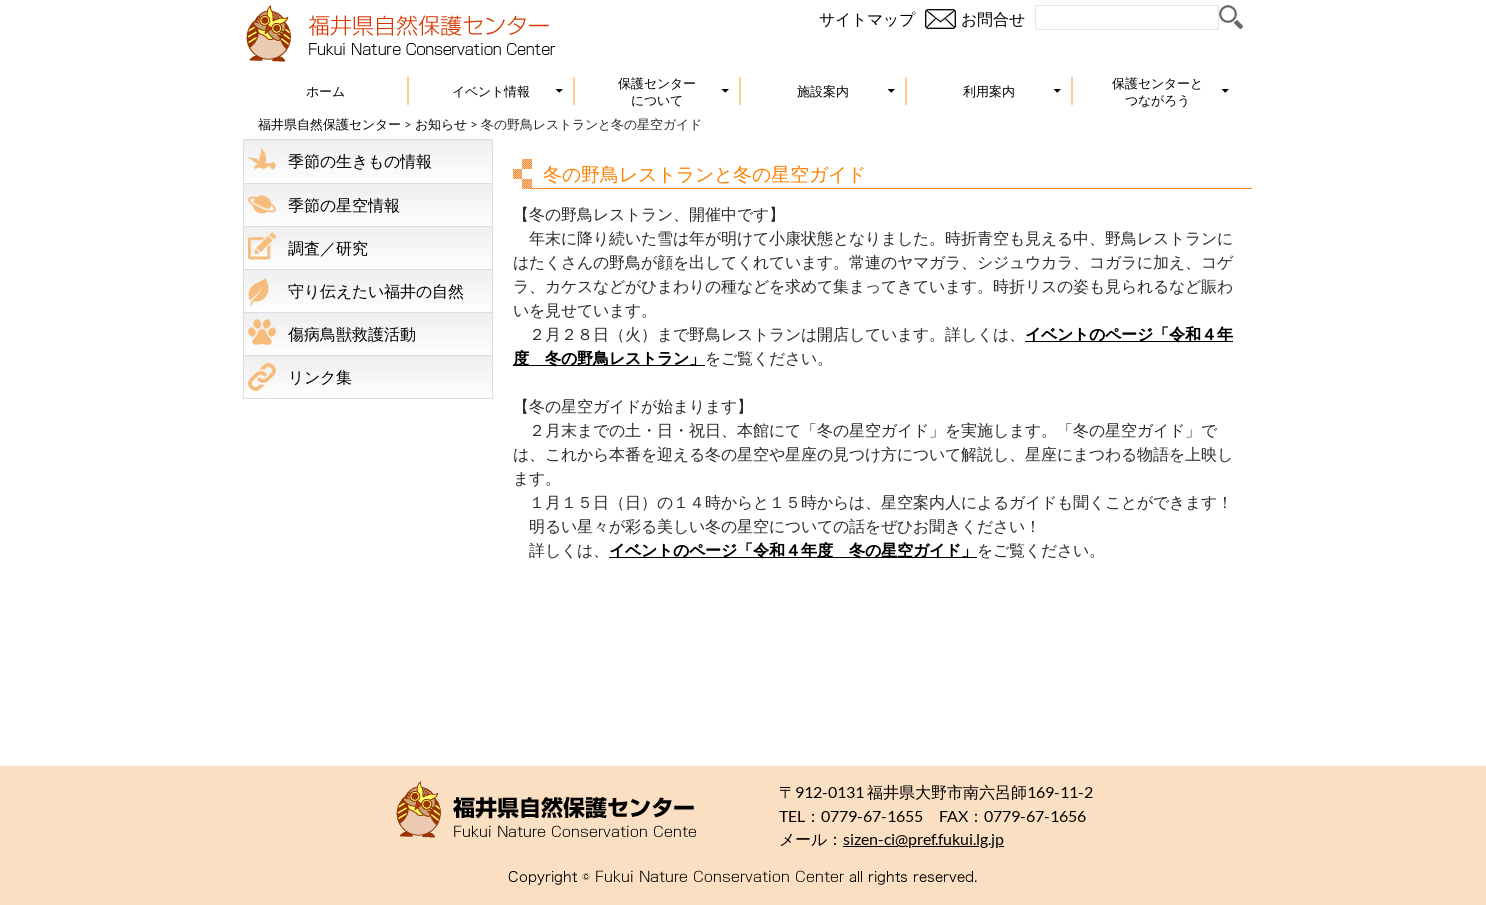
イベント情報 (491, 91)
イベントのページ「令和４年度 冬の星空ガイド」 (793, 549)
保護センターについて (657, 91)
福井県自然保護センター (329, 124)
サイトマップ (867, 18)
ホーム (325, 91)
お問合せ (993, 18)
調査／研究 (328, 247)
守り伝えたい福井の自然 (376, 290)
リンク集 (320, 376)
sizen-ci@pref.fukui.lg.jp (923, 839)
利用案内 (989, 91)
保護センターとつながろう (1157, 91)
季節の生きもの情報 (360, 160)
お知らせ (441, 124)
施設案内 (823, 91)
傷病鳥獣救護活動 (352, 333)
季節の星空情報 (344, 204)
